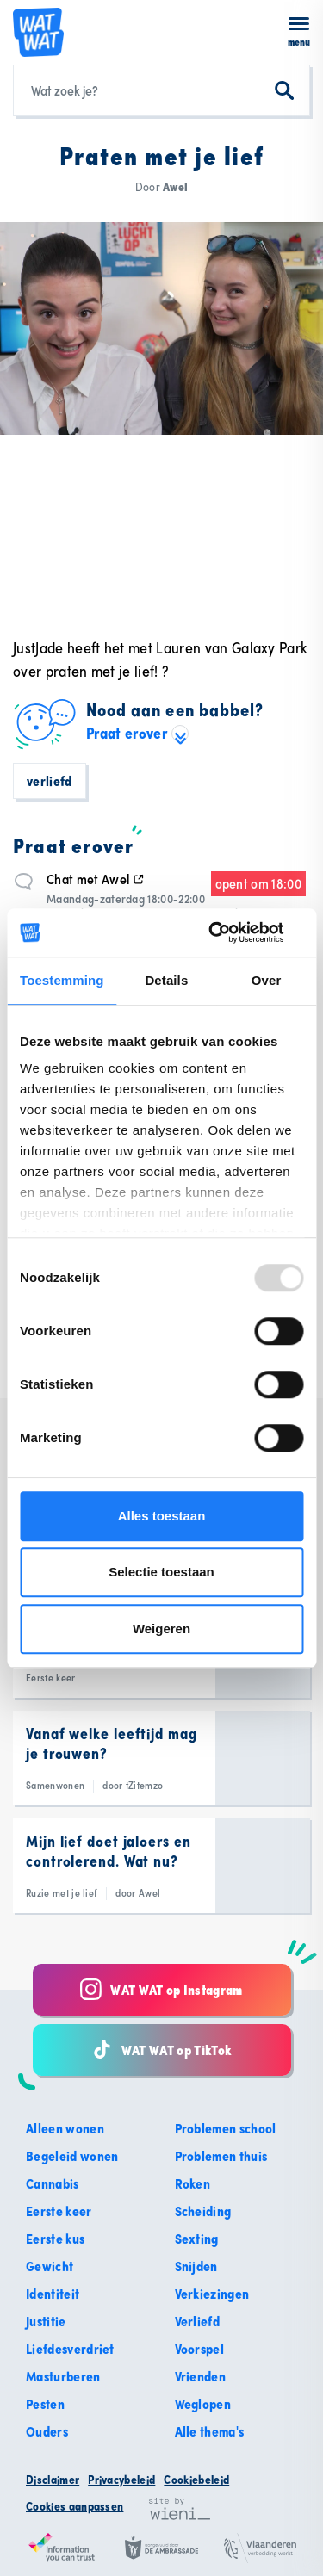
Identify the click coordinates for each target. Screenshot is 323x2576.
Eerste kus (55, 2238)
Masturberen (63, 2376)
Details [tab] (166, 980)
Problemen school (225, 2128)
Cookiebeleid (196, 2479)
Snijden (196, 2266)
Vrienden (201, 2376)
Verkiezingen (212, 2293)
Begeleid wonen (72, 2155)
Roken (193, 2183)
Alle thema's (210, 2431)
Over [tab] (267, 980)
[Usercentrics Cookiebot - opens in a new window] (230, 932)
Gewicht (49, 2266)
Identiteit (52, 2293)
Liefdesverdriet (70, 2348)
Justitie (46, 2321)
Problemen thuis (221, 2155)
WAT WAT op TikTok (161, 2049)
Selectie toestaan (161, 1571)
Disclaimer (52, 2479)
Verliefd (49, 781)
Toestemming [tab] (62, 980)
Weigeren (161, 1628)
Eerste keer (59, 2211)
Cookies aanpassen (74, 2506)
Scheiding (203, 2211)
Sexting (197, 2238)
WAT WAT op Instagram (161, 1989)
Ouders (47, 2431)
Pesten (45, 2403)
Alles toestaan (162, 1515)
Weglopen (203, 2403)
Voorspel (200, 2348)
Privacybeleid (121, 2479)
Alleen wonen (65, 2128)
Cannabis (52, 2183)
